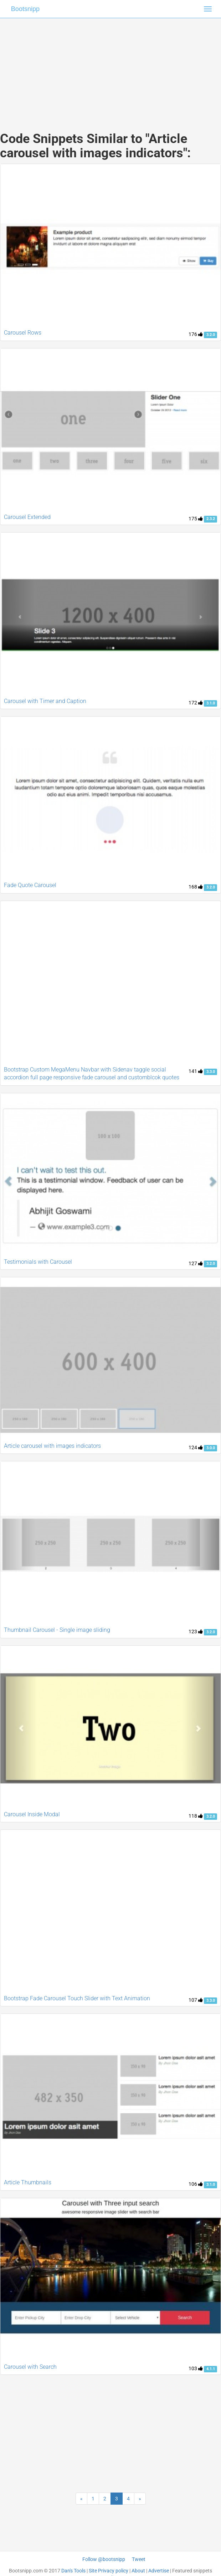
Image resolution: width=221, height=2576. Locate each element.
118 (196, 1816)
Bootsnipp (25, 8)
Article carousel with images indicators (52, 1445)
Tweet (138, 2559)
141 (196, 1071)
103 (196, 2368)
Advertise (158, 2571)
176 (196, 334)
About (138, 2571)
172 (196, 703)
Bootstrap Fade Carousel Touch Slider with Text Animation (77, 1998)
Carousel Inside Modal (32, 1814)
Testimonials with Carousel (38, 1261)
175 (196, 518)
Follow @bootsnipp (103, 2559)
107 (196, 2000)
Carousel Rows (22, 332)
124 (196, 1447)
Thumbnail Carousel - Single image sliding (57, 1629)
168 (196, 887)
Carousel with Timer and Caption (45, 701)
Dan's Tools (73, 2571)
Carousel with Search (30, 2366)
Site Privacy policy (108, 2571)
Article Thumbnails (27, 2182)
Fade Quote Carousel (30, 885)
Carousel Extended (27, 517)
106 (196, 2184)
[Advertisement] (110, 68)
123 (196, 1631)
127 (196, 1263)
